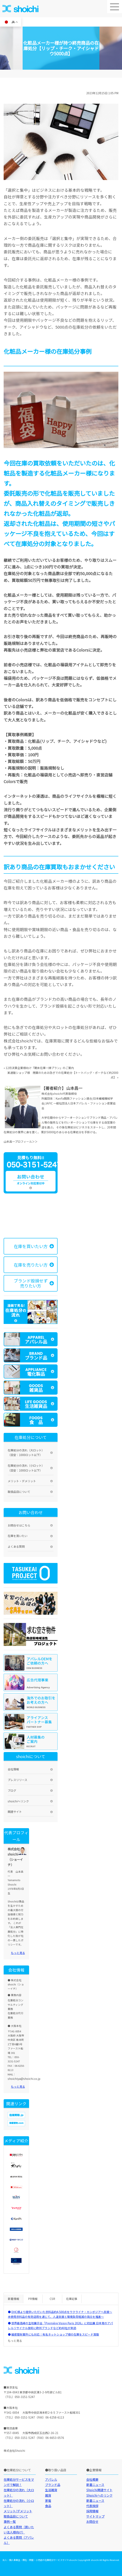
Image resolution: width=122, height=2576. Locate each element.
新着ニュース (95, 2484)
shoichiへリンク (18, 1801)
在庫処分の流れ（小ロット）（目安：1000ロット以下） (26, 1467)
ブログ (12, 1790)
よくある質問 (16, 1546)
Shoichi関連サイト (99, 2490)
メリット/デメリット (18, 2511)
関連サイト (15, 1812)
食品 (48, 2506)
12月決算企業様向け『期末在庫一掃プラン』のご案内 (40, 1068)
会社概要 (92, 2479)
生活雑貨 (51, 2490)
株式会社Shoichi (14, 2451)
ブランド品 (52, 2484)
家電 (48, 2500)
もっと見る (18, 1953)
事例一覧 (10, 2521)
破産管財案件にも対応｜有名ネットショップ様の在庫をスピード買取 (55, 2334)
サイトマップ (95, 2516)
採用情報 (92, 2511)
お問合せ (92, 2521)
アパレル (51, 2479)
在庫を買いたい (17, 1536)
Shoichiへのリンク (99, 2495)
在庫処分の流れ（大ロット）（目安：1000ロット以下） (26, 1452)
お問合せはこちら (19, 1525)
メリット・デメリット (22, 1481)
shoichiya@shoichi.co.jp (24, 2079)
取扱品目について (19, 1492)
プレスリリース (17, 1780)
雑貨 (48, 2495)
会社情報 (13, 1769)
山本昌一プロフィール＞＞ (21, 1141)
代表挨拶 (92, 2506)
